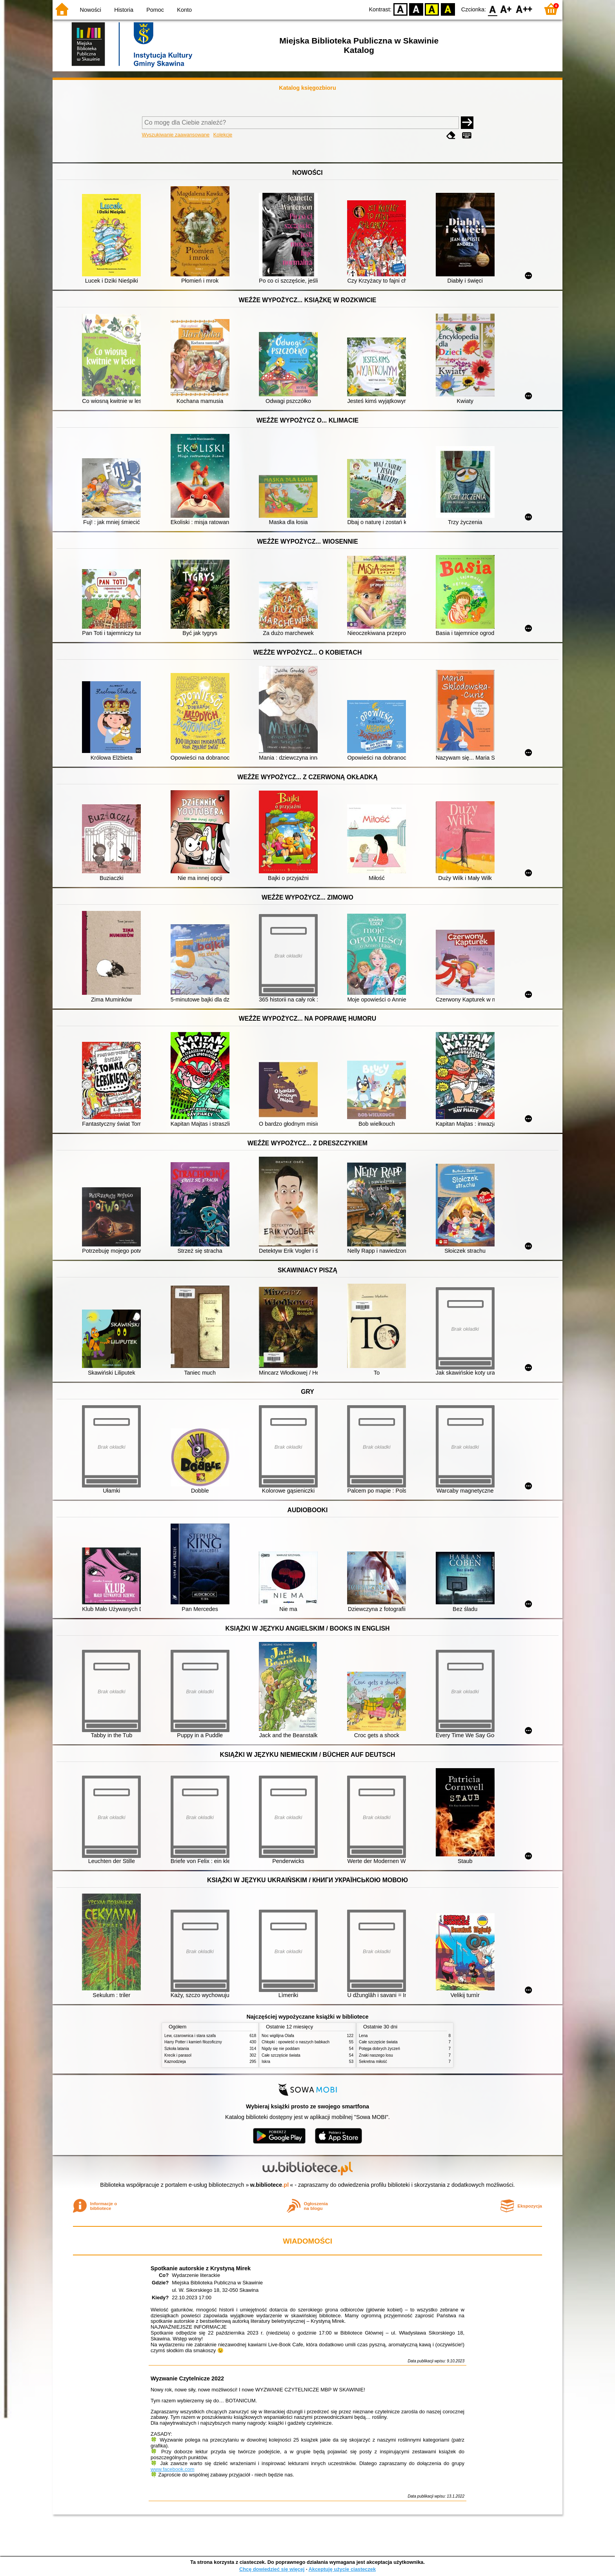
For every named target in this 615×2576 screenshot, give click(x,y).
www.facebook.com (173, 2469)
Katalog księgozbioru (307, 88)
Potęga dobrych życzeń (379, 2048)
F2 (524, 8)
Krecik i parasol (177, 2055)
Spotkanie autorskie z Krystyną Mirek (201, 2268)
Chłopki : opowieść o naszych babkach (295, 2042)
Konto (184, 10)
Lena (363, 2036)
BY (448, 8)
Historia (123, 10)
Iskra (266, 2061)
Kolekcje (222, 135)
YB (432, 8)
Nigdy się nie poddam (281, 2048)
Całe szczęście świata (281, 2055)
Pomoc (155, 10)
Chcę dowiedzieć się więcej (271, 2569)
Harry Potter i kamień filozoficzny (193, 2042)
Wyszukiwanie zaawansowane (176, 135)
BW (416, 8)
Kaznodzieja (175, 2061)
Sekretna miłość (373, 2061)
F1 (506, 8)
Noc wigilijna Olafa (278, 2036)
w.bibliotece (269, 2185)
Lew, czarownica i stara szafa (190, 2036)
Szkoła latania (176, 2048)
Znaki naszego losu (376, 2055)
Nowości (90, 10)
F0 (492, 8)
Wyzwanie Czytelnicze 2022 (187, 2378)
